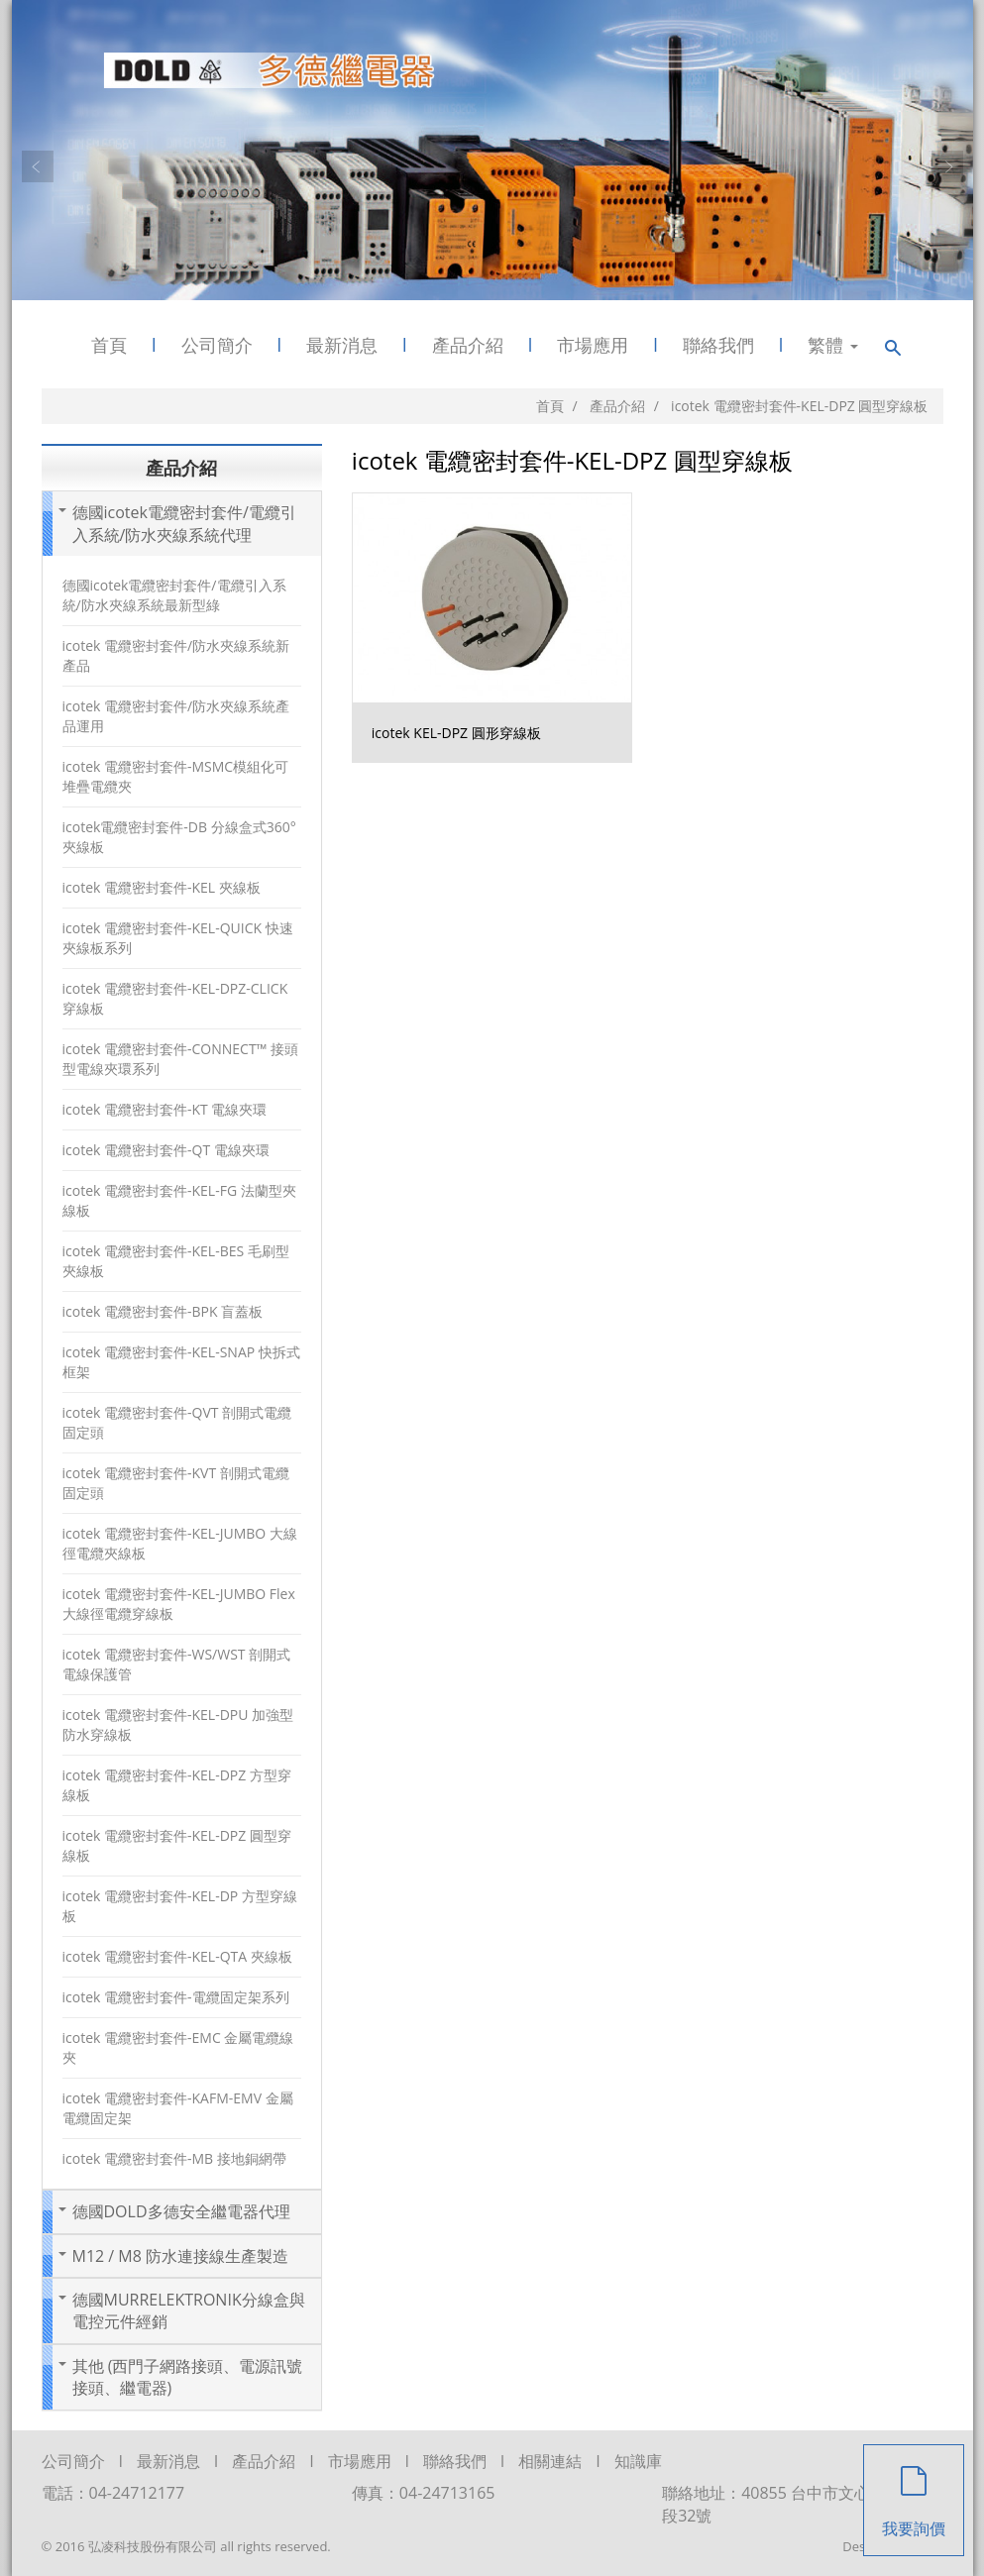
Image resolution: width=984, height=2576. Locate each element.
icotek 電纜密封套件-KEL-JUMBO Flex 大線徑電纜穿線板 (178, 1603)
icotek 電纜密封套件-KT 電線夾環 (165, 1109)
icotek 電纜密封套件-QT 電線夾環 (166, 1149)
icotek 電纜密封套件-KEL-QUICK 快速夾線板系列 (177, 937)
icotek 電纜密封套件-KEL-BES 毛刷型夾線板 (175, 1260)
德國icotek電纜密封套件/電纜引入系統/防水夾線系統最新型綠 (174, 595)
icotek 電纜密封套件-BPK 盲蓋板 (163, 1311)
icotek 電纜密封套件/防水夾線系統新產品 (176, 655)
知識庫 (638, 2461)
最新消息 (342, 345)
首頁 (109, 345)
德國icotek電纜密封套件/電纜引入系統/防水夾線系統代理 (184, 523)
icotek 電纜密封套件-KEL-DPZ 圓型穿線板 (176, 1845)
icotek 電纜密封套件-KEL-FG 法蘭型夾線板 (179, 1200)
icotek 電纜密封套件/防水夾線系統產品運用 (176, 716)
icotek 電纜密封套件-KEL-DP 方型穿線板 (179, 1905)
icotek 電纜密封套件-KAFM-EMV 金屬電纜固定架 (177, 2108)
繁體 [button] (833, 345)
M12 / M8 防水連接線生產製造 (180, 2256)
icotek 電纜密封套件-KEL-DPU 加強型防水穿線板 (178, 1724)
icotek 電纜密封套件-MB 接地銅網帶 (174, 2158)
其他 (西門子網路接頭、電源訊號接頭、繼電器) (187, 2377)
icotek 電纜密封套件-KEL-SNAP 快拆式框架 (181, 1361)
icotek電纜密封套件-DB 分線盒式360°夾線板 (179, 836)
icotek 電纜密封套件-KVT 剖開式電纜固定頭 (175, 1482)
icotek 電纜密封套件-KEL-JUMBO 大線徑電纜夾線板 (179, 1543)
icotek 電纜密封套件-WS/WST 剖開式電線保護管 (176, 1664)
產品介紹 (467, 345)
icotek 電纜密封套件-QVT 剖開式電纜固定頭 (177, 1422)
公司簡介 (217, 345)
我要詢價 (913, 2492)
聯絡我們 (718, 345)
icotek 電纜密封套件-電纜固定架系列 (175, 1996)
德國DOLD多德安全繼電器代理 (181, 2211)
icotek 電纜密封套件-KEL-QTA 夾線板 (177, 1956)
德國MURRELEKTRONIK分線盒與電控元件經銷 (188, 2310)
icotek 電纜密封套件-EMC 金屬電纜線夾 (178, 2047)
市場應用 (592, 345)
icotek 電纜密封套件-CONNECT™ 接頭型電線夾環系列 (180, 1058)
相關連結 (550, 2461)
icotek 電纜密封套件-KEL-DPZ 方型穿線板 (176, 1785)
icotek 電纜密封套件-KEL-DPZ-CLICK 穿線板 (175, 998)
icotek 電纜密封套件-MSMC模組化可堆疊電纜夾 (175, 776)
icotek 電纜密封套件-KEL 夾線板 (161, 887)
